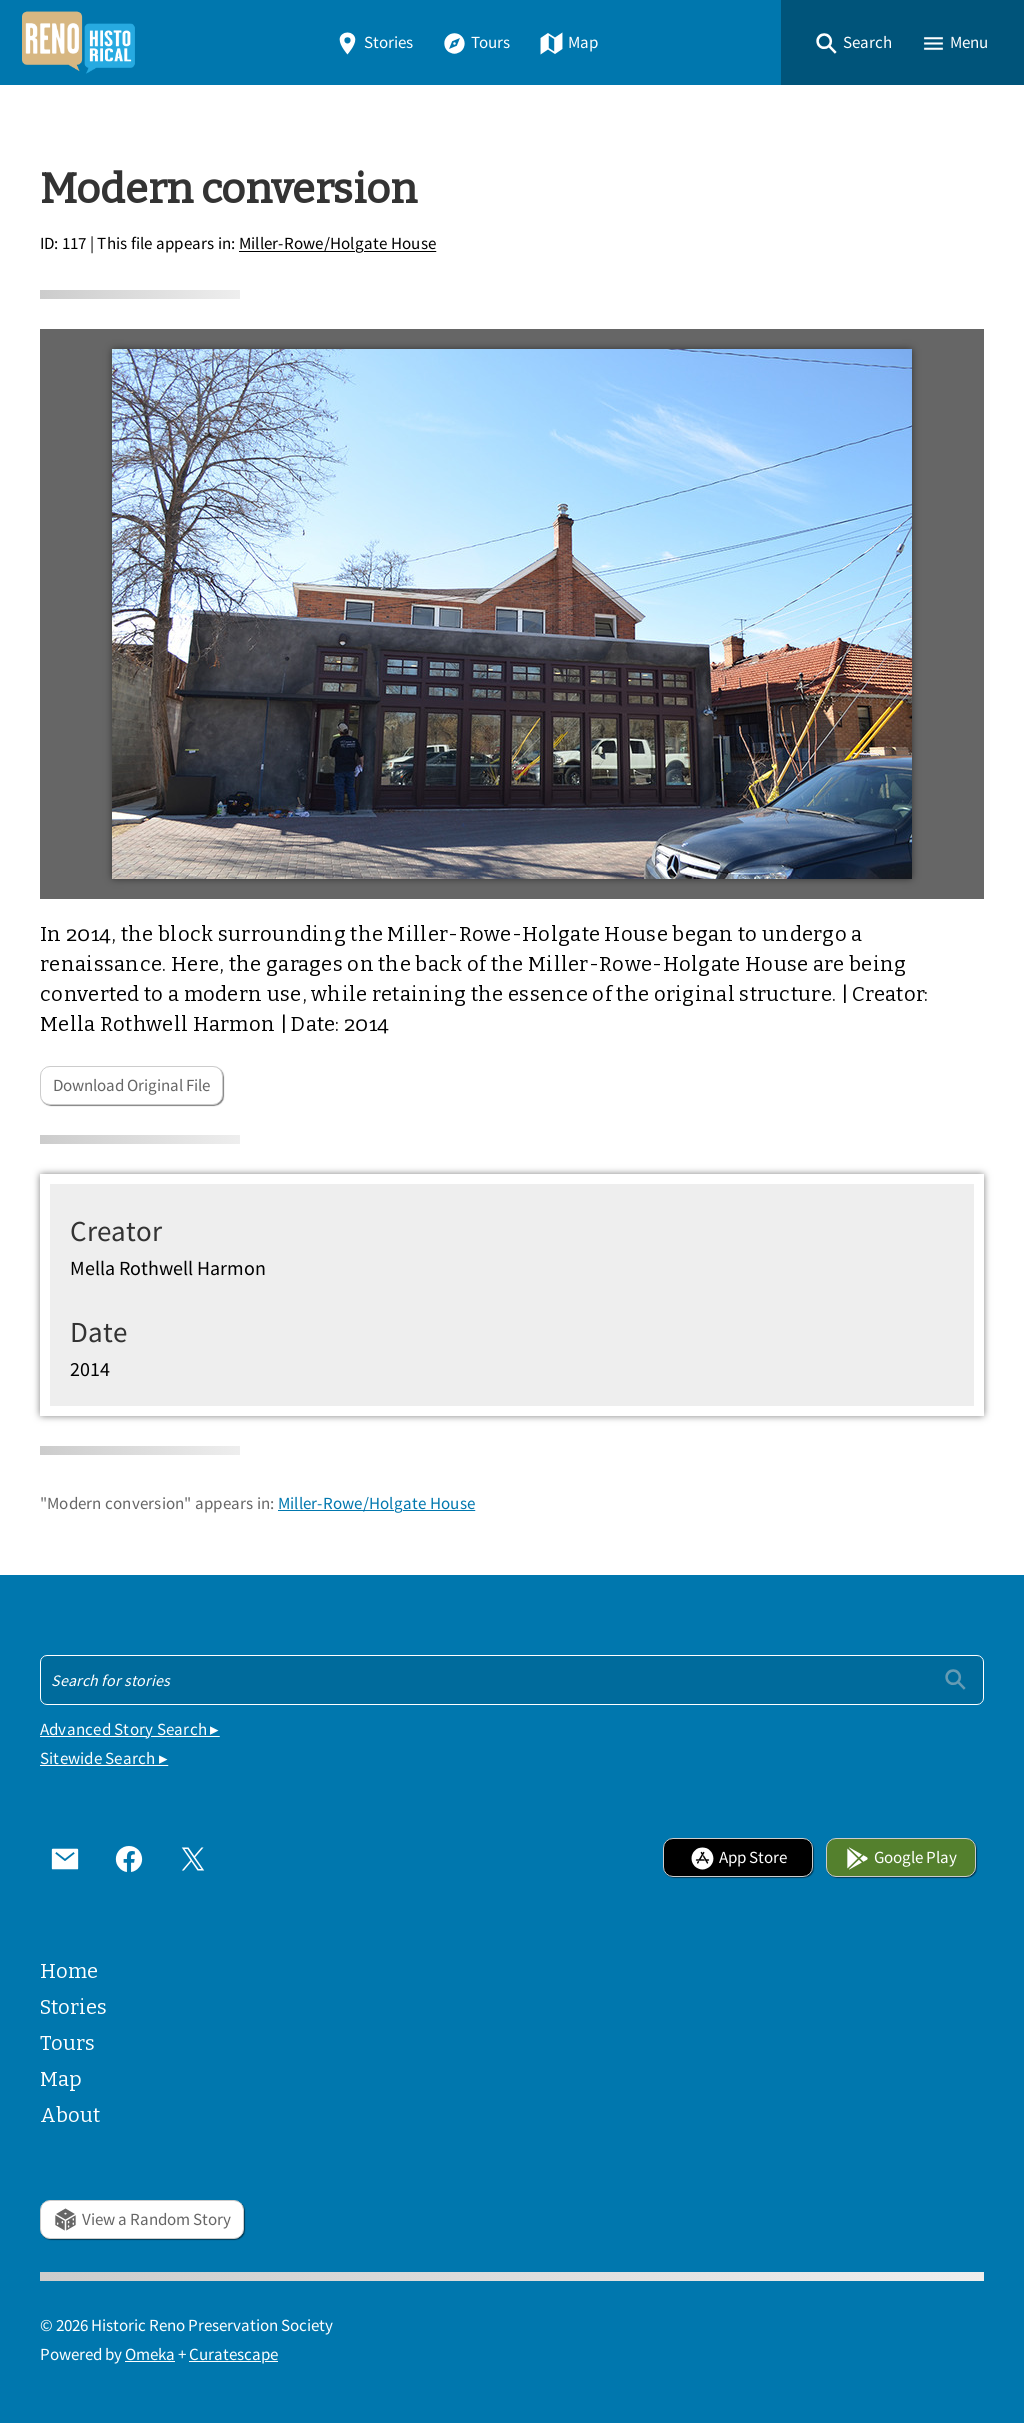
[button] (853, 42)
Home (69, 1971)
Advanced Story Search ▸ (130, 1729)
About (70, 2115)
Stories (374, 42)
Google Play (901, 1857)
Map (568, 42)
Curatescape (233, 2354)
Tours (476, 42)
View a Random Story (142, 2219)
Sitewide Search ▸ (104, 1758)
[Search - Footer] (512, 1680)
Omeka (150, 2354)
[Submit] (955, 1679)
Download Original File (131, 1085)
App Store (738, 1857)
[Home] (78, 42)
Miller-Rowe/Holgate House (337, 244)
